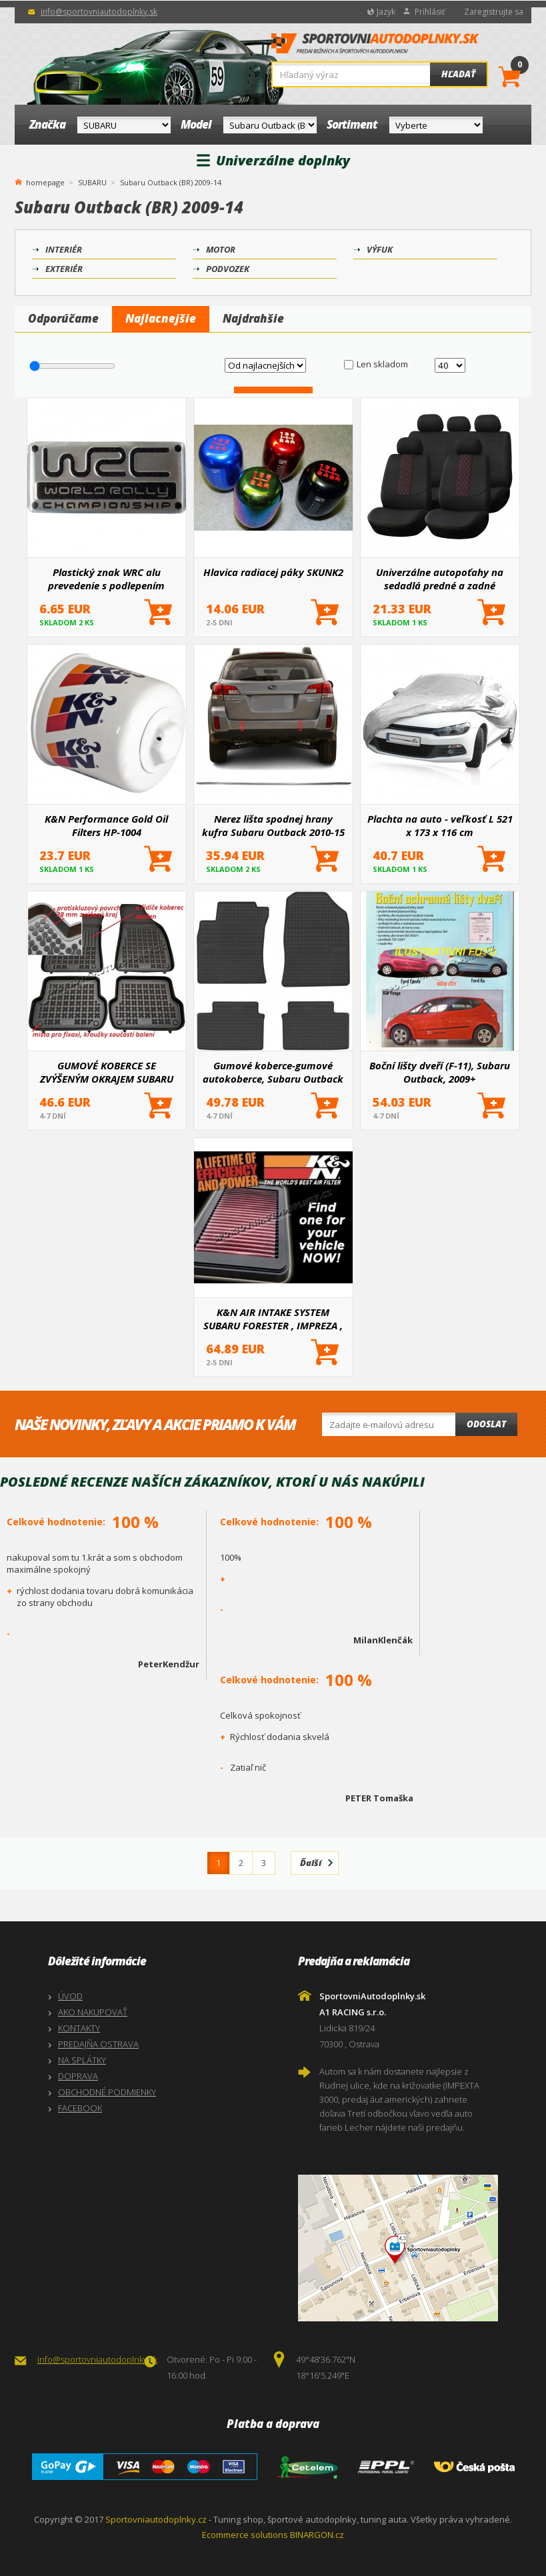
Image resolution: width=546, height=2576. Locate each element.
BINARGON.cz (317, 2535)
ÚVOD (70, 1996)
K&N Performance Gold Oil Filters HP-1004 (106, 825)
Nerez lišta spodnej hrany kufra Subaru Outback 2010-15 (273, 825)
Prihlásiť (430, 11)
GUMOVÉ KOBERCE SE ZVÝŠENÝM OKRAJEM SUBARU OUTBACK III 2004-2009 (106, 1072)
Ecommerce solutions (245, 2535)
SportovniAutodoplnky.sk (375, 47)
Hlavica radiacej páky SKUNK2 (273, 572)
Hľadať (458, 74)
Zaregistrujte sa (493, 11)
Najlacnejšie (160, 318)
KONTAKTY (79, 2028)
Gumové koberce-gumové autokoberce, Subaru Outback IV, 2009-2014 (273, 1072)
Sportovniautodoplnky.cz (156, 2519)
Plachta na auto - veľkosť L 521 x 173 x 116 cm (440, 825)
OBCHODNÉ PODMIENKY (107, 2092)
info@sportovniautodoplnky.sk (99, 11)
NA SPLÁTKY (82, 2060)
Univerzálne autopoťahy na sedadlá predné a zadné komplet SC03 (439, 578)
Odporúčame (63, 318)
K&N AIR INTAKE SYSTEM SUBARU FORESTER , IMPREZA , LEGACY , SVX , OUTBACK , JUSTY (273, 1318)
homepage (45, 181)
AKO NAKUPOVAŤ (92, 2012)
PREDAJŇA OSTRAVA (98, 2044)
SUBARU (92, 182)
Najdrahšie (253, 318)
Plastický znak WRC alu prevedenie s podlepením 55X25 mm (106, 578)
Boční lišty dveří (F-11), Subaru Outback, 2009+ (439, 1072)
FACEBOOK (80, 2108)
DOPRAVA (78, 2076)
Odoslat (486, 1424)
